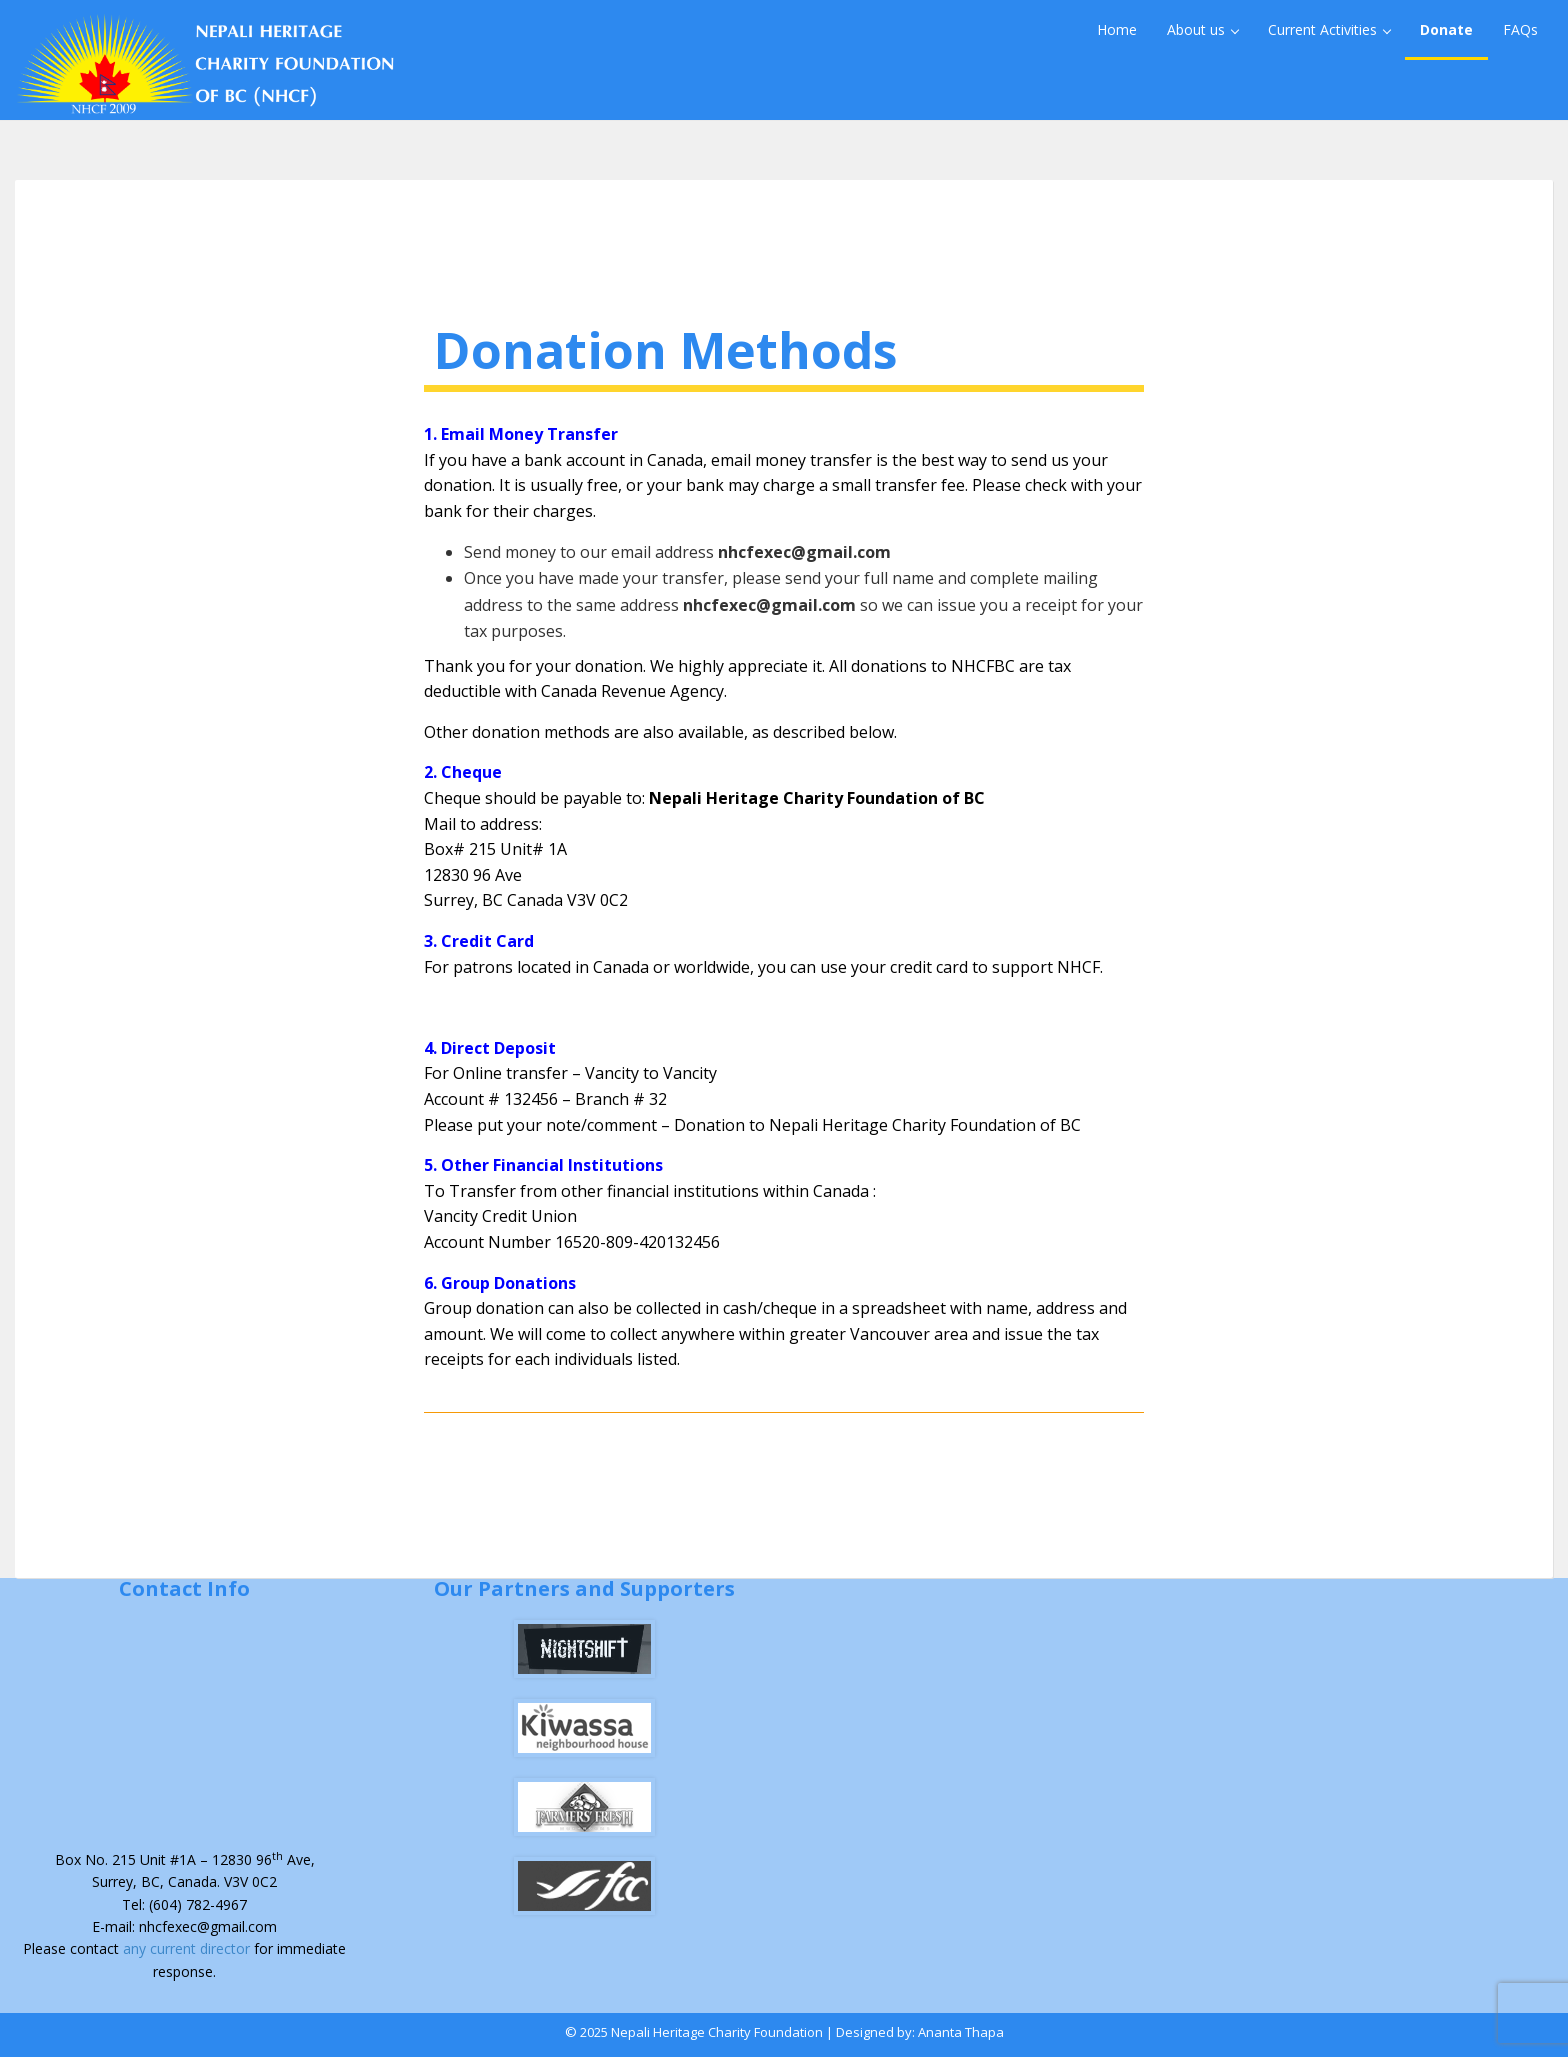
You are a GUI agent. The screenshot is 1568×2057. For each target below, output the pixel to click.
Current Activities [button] (1329, 29)
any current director (188, 1948)
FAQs (1520, 29)
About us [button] (1203, 29)
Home (1117, 29)
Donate (1446, 29)
